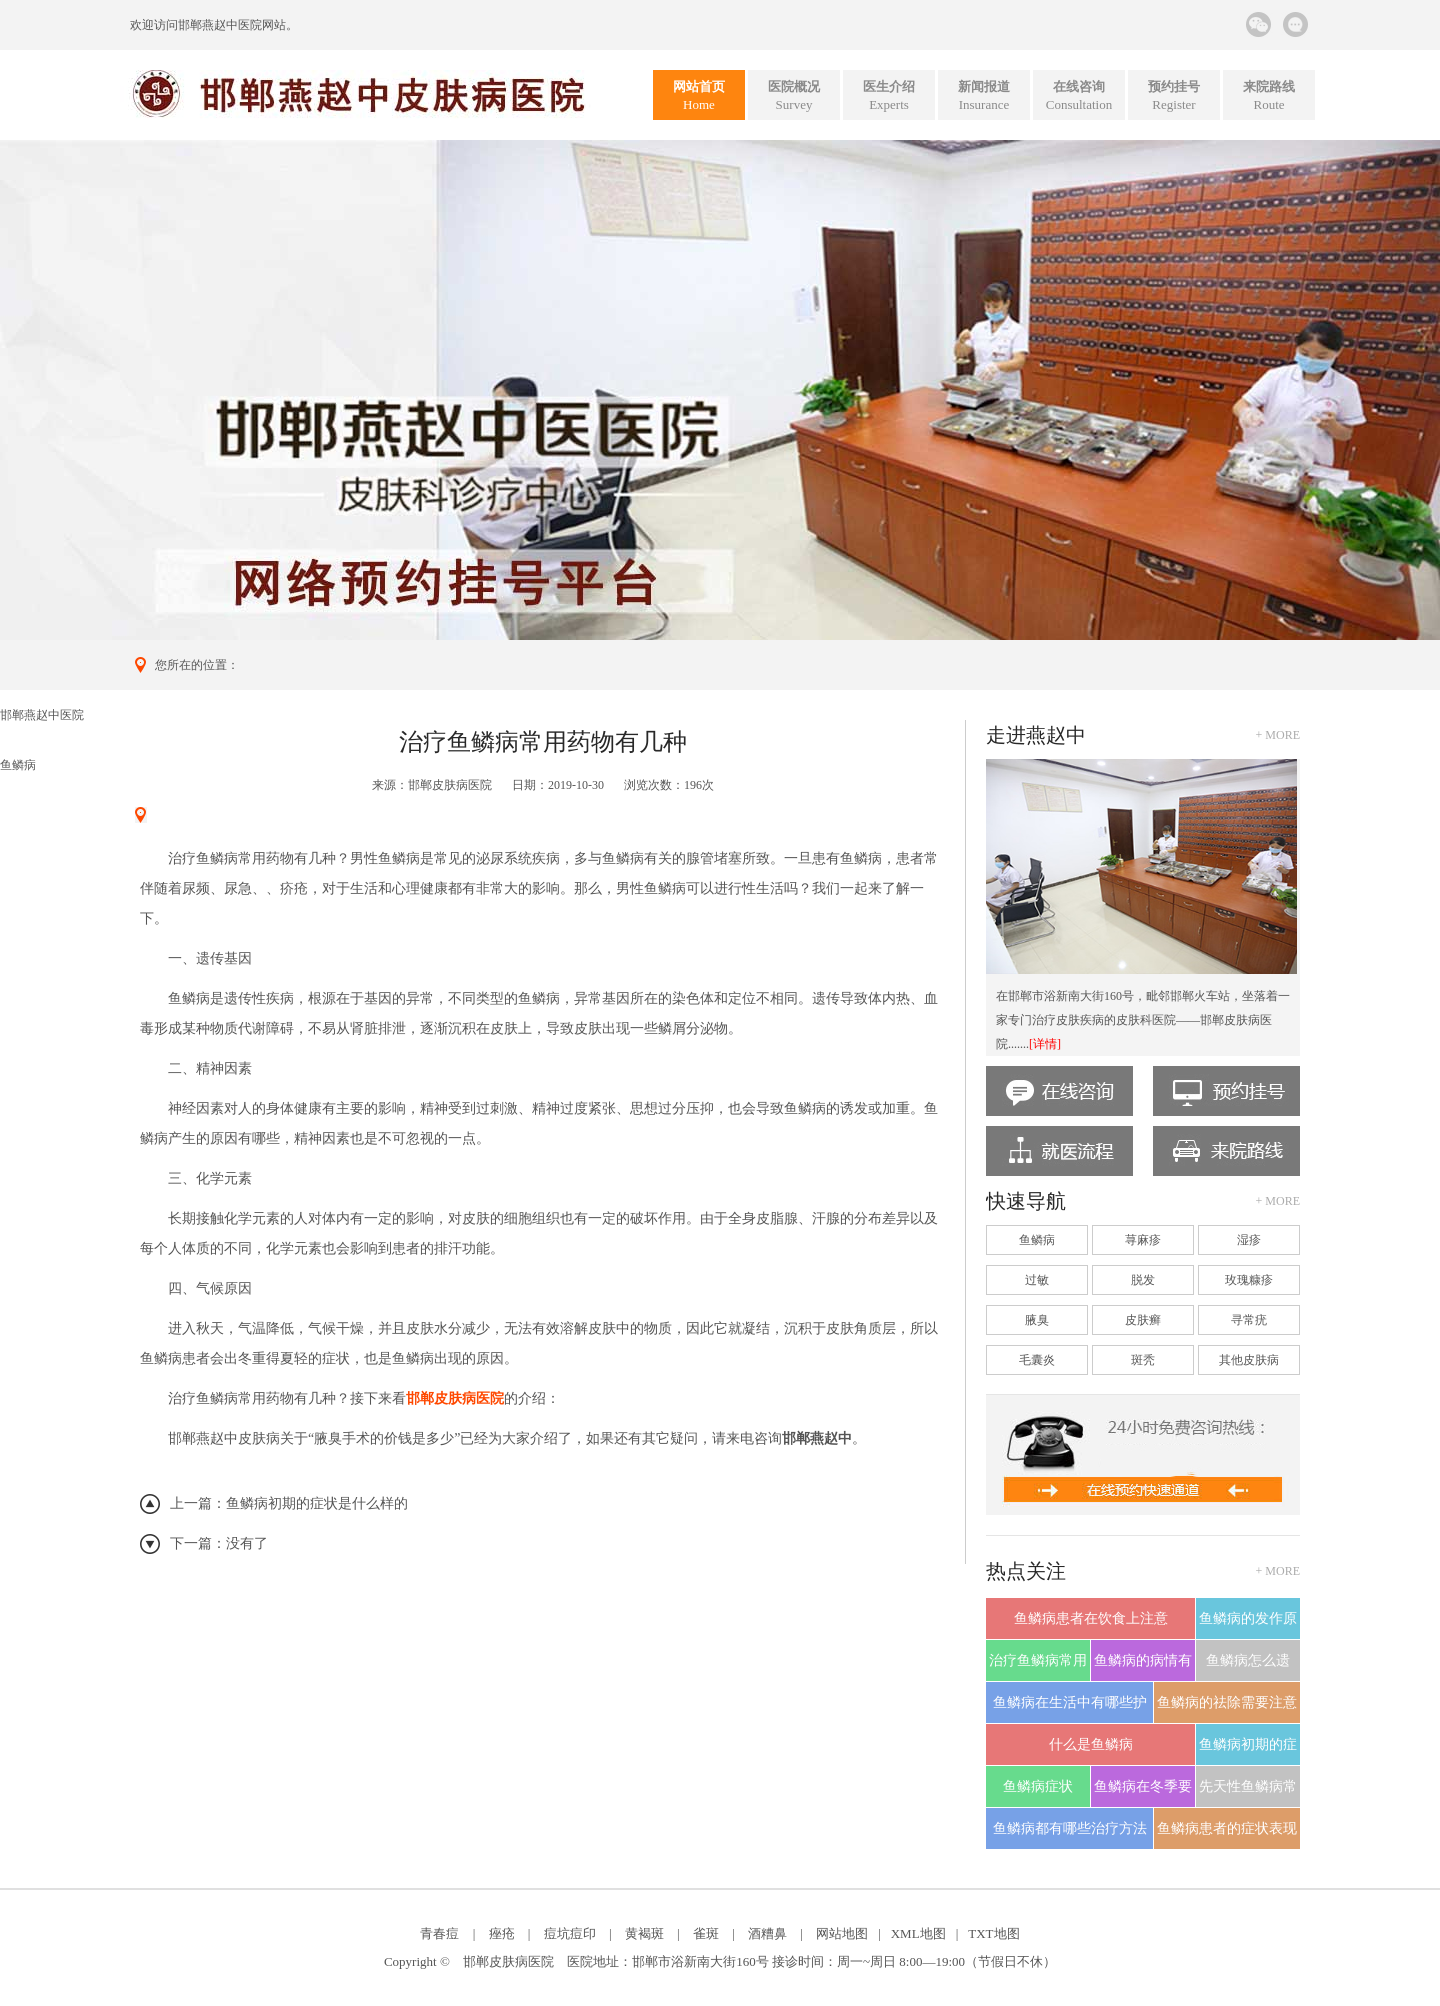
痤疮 (502, 1933)
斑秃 (1143, 1360)
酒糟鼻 (767, 1933)
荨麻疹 (1143, 1240)
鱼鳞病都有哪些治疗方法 (1070, 1828)
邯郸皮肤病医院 (450, 785)
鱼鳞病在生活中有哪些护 (1070, 1702)
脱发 (1143, 1280)
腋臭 (1037, 1320)
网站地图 (842, 1933)
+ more (1278, 735)
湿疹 (1249, 1240)
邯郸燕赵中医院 (220, 25)
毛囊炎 (1037, 1360)
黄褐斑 (644, 1933)
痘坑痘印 (570, 1933)
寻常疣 (1249, 1320)
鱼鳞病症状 (1038, 1786)
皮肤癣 (1143, 1320)
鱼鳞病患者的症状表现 (1227, 1828)
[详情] (1045, 1044)
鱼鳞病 (18, 765)
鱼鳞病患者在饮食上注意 (1091, 1618)
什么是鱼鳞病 (1091, 1744)
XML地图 (918, 1933)
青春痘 (439, 1933)
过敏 (1037, 1280)
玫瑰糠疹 (1249, 1280)
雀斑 (706, 1933)
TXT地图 (993, 1933)
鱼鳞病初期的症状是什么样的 (317, 1503)
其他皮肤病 (1249, 1360)
